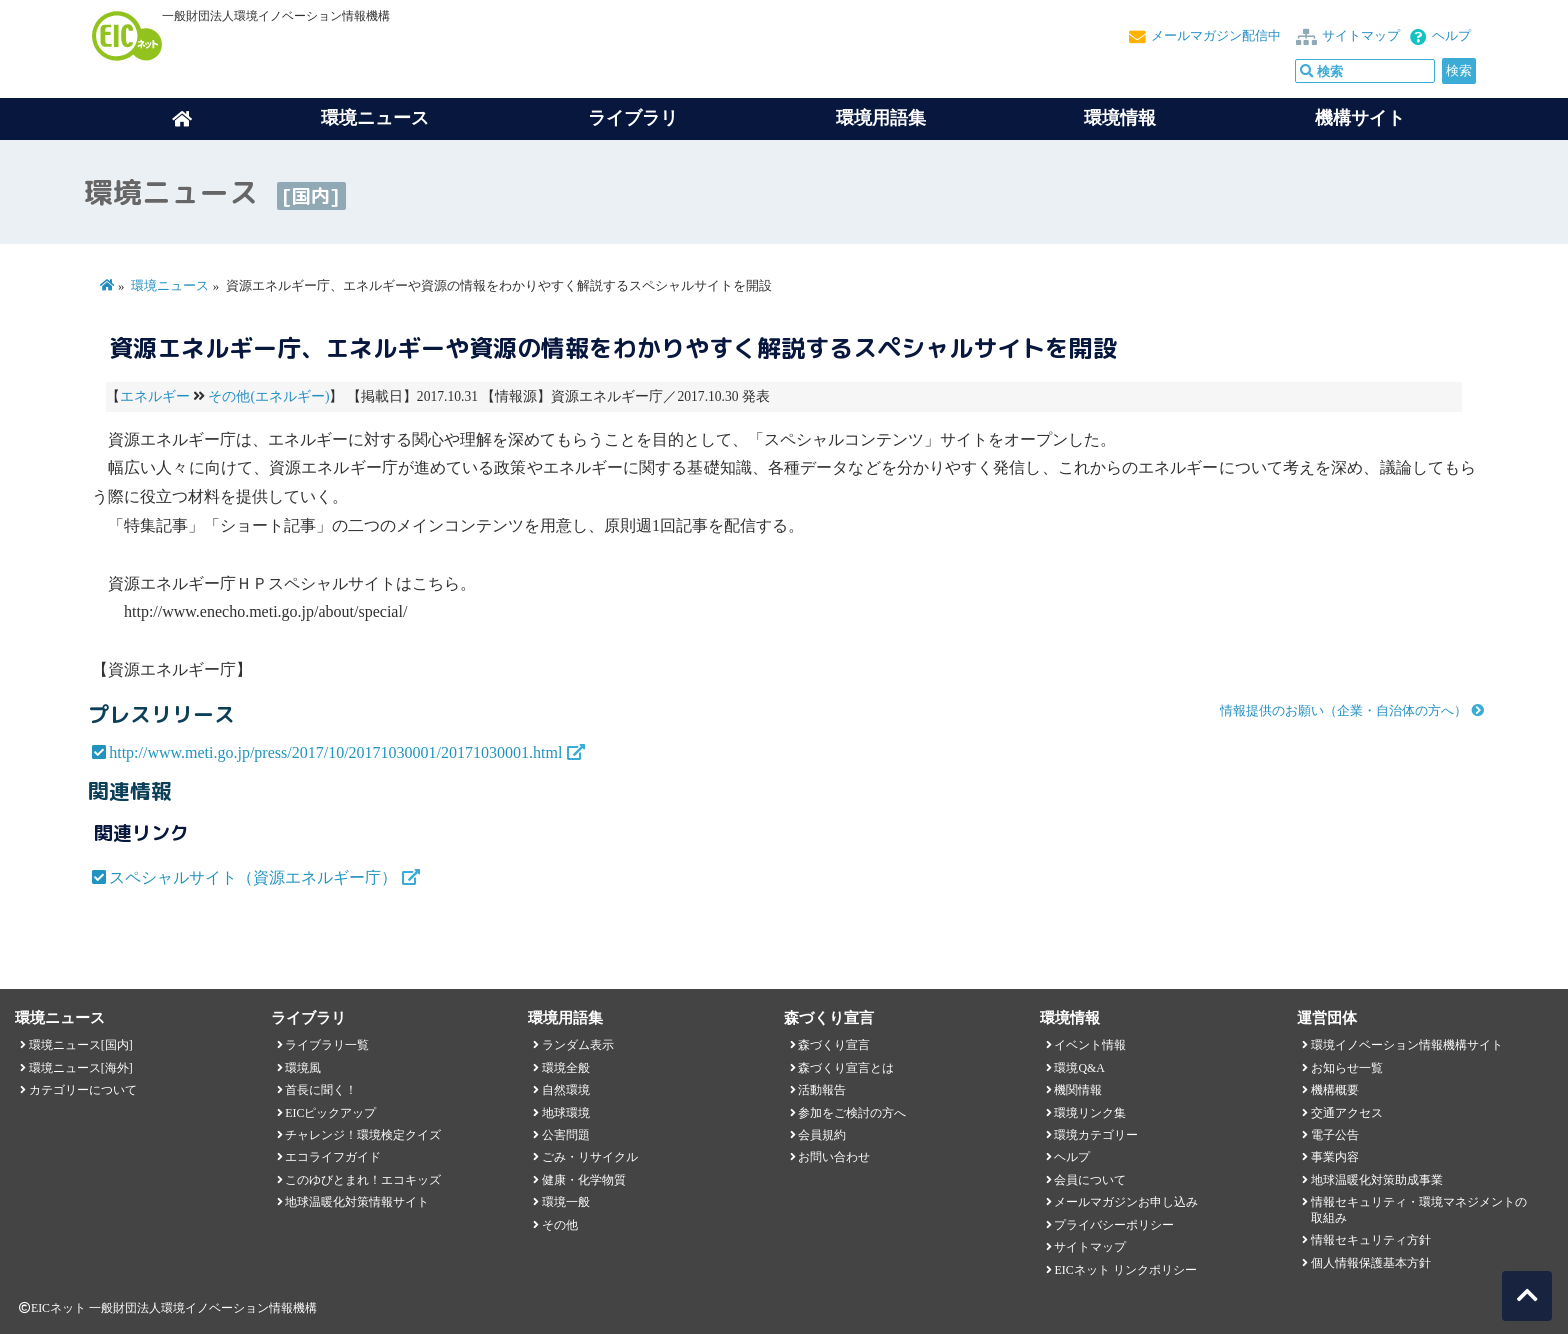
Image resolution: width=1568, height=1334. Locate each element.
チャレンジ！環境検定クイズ (363, 1135)
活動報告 (822, 1090)
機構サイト (1360, 118)
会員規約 (822, 1135)
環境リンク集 (1090, 1113)
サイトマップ (1361, 36)
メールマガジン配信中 (1216, 36)
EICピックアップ (330, 1113)
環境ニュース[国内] (81, 1045)
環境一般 (566, 1202)
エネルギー (155, 396)
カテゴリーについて (83, 1090)
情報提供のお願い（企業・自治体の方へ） (1343, 711)
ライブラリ (633, 118)
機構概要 (1335, 1090)
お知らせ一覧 (1347, 1068)
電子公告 (1335, 1135)
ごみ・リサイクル (590, 1157)
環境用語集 (881, 118)
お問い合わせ (834, 1157)
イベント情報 (1090, 1045)
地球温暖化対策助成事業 (1377, 1180)
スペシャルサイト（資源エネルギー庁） (253, 877)
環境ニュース (170, 286)
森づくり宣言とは (846, 1068)
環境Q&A (1079, 1068)
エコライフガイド (333, 1157)
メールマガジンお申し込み (1126, 1202)
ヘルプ (1451, 36)
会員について (1090, 1180)
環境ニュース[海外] (81, 1068)
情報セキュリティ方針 (1371, 1240)
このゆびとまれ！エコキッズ (363, 1180)
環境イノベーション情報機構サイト (1407, 1045)
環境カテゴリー (1096, 1135)
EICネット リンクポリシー (1125, 1270)
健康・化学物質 (584, 1180)
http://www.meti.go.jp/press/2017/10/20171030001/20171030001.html (335, 752)
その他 (560, 1225)
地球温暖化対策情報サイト (357, 1202)
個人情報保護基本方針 (1371, 1263)
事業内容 (1335, 1157)
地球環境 (566, 1113)
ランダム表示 (578, 1045)
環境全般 (566, 1068)
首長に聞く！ (321, 1090)
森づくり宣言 (834, 1045)
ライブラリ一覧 (327, 1045)
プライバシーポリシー (1114, 1225)
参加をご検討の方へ (852, 1113)
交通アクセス (1347, 1113)
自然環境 (566, 1090)
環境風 (303, 1068)
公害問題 (566, 1135)
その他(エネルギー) (268, 396)
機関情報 (1078, 1090)
